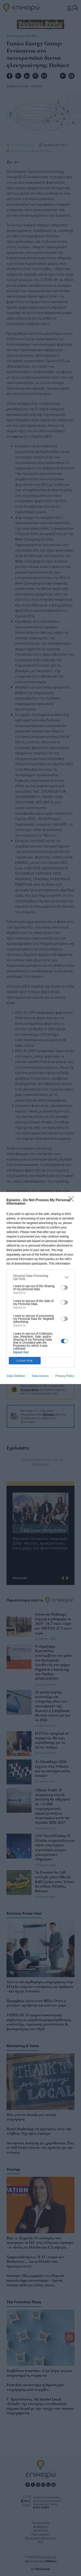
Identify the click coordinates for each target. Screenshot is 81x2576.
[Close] (72, 1200)
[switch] (64, 1287)
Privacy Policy (64, 1376)
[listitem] (40, 1277)
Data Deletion (16, 1376)
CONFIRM (25, 1360)
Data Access (40, 1376)
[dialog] (40, 1288)
